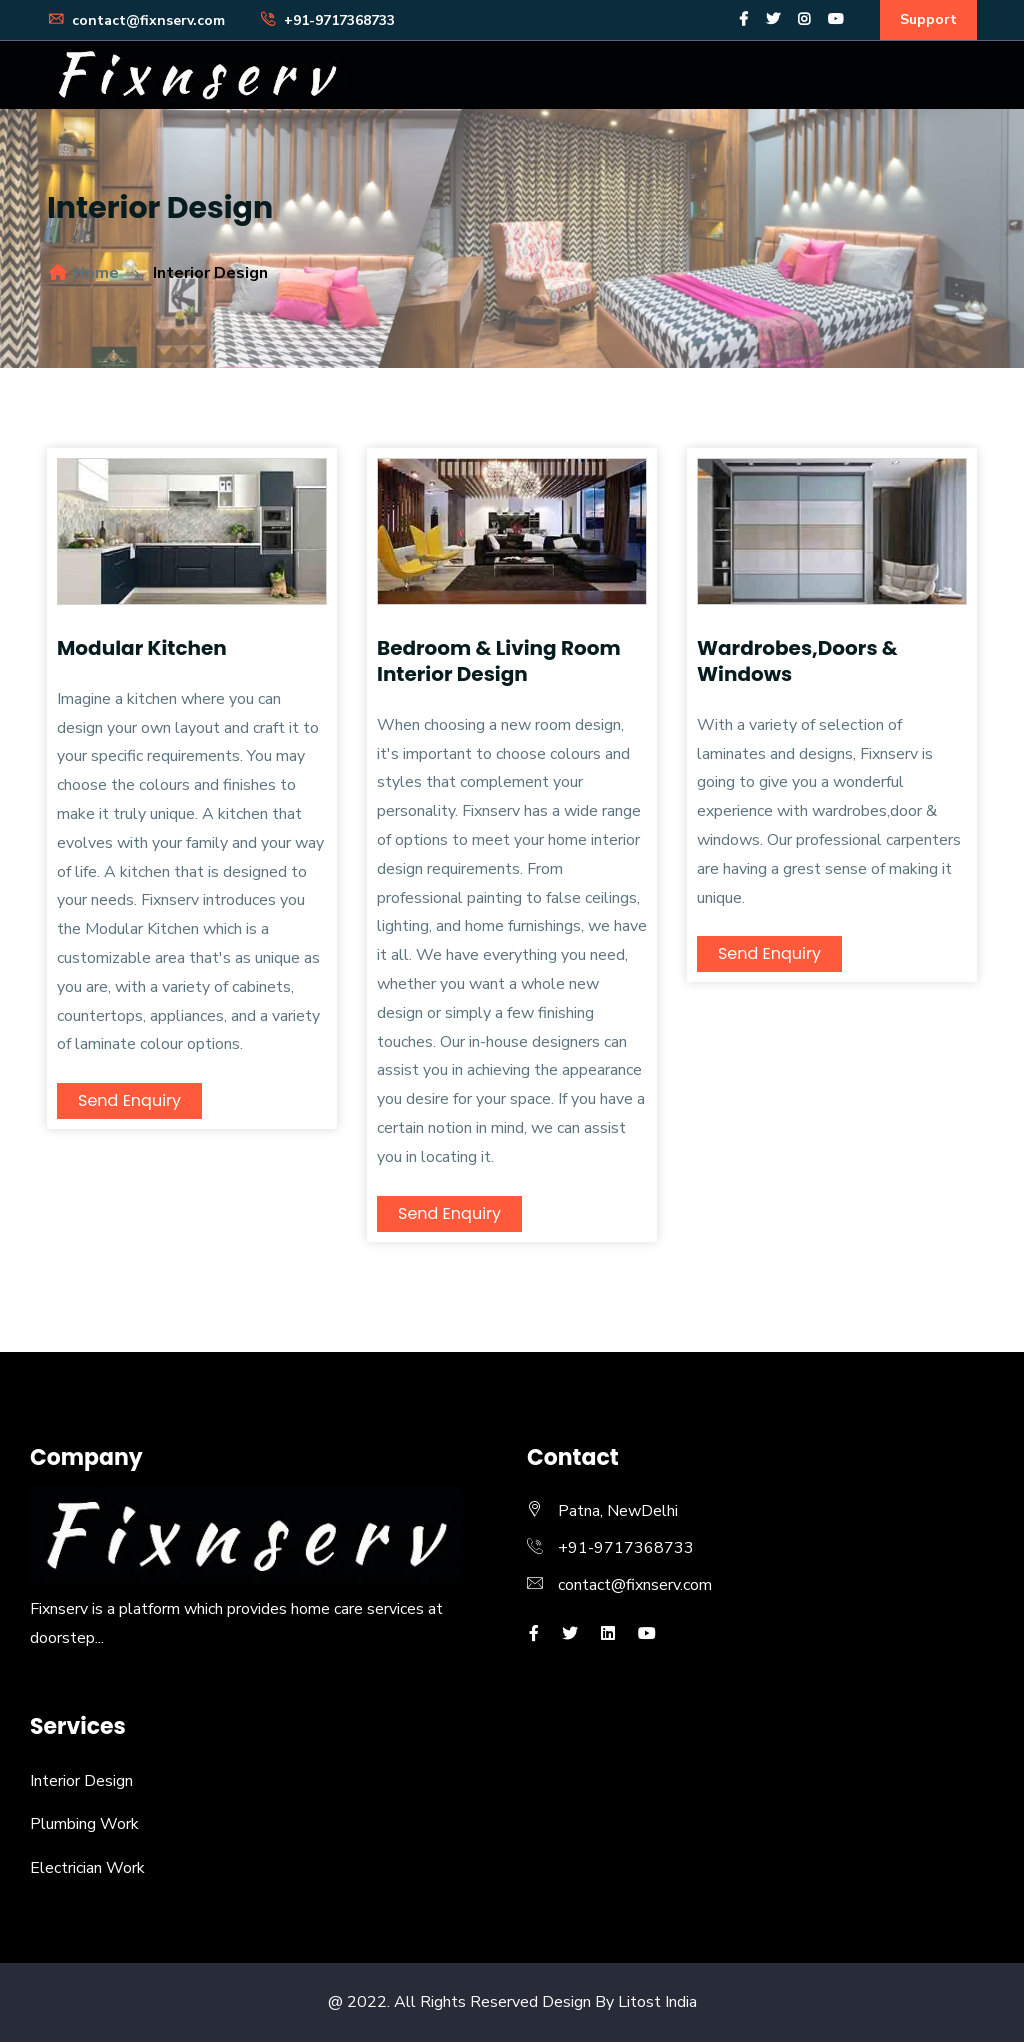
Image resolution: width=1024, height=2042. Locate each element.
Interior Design (81, 1781)
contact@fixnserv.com (136, 20)
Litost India (657, 2002)
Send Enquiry (129, 1100)
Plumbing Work (84, 1824)
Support (928, 19)
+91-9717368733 (327, 20)
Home (83, 273)
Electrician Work (87, 1868)
